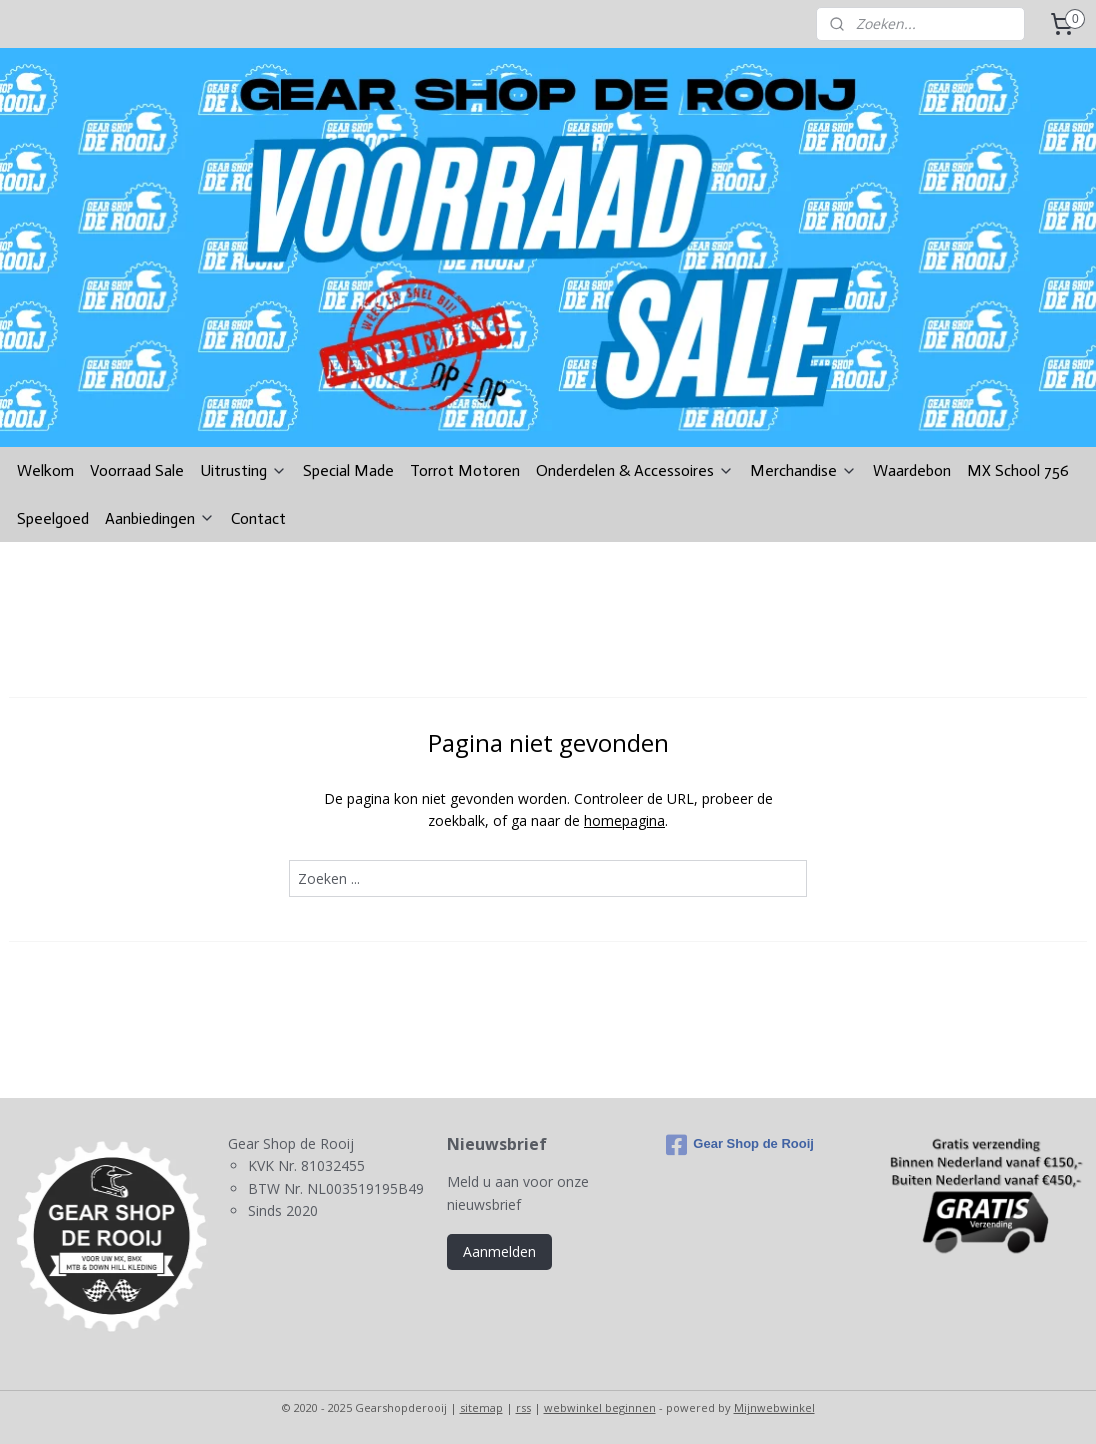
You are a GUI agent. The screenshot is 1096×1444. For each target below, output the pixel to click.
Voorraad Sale (137, 470)
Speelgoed (53, 518)
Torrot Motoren (465, 470)
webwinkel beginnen (600, 1407)
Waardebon (912, 470)
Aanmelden (499, 1251)
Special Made (348, 470)
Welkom (45, 470)
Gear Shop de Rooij (740, 1145)
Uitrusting (243, 470)
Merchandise (803, 470)
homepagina (624, 820)
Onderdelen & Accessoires (635, 470)
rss (523, 1407)
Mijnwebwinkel (774, 1407)
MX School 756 (1018, 470)
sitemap (481, 1407)
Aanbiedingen (160, 518)
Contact (258, 518)
